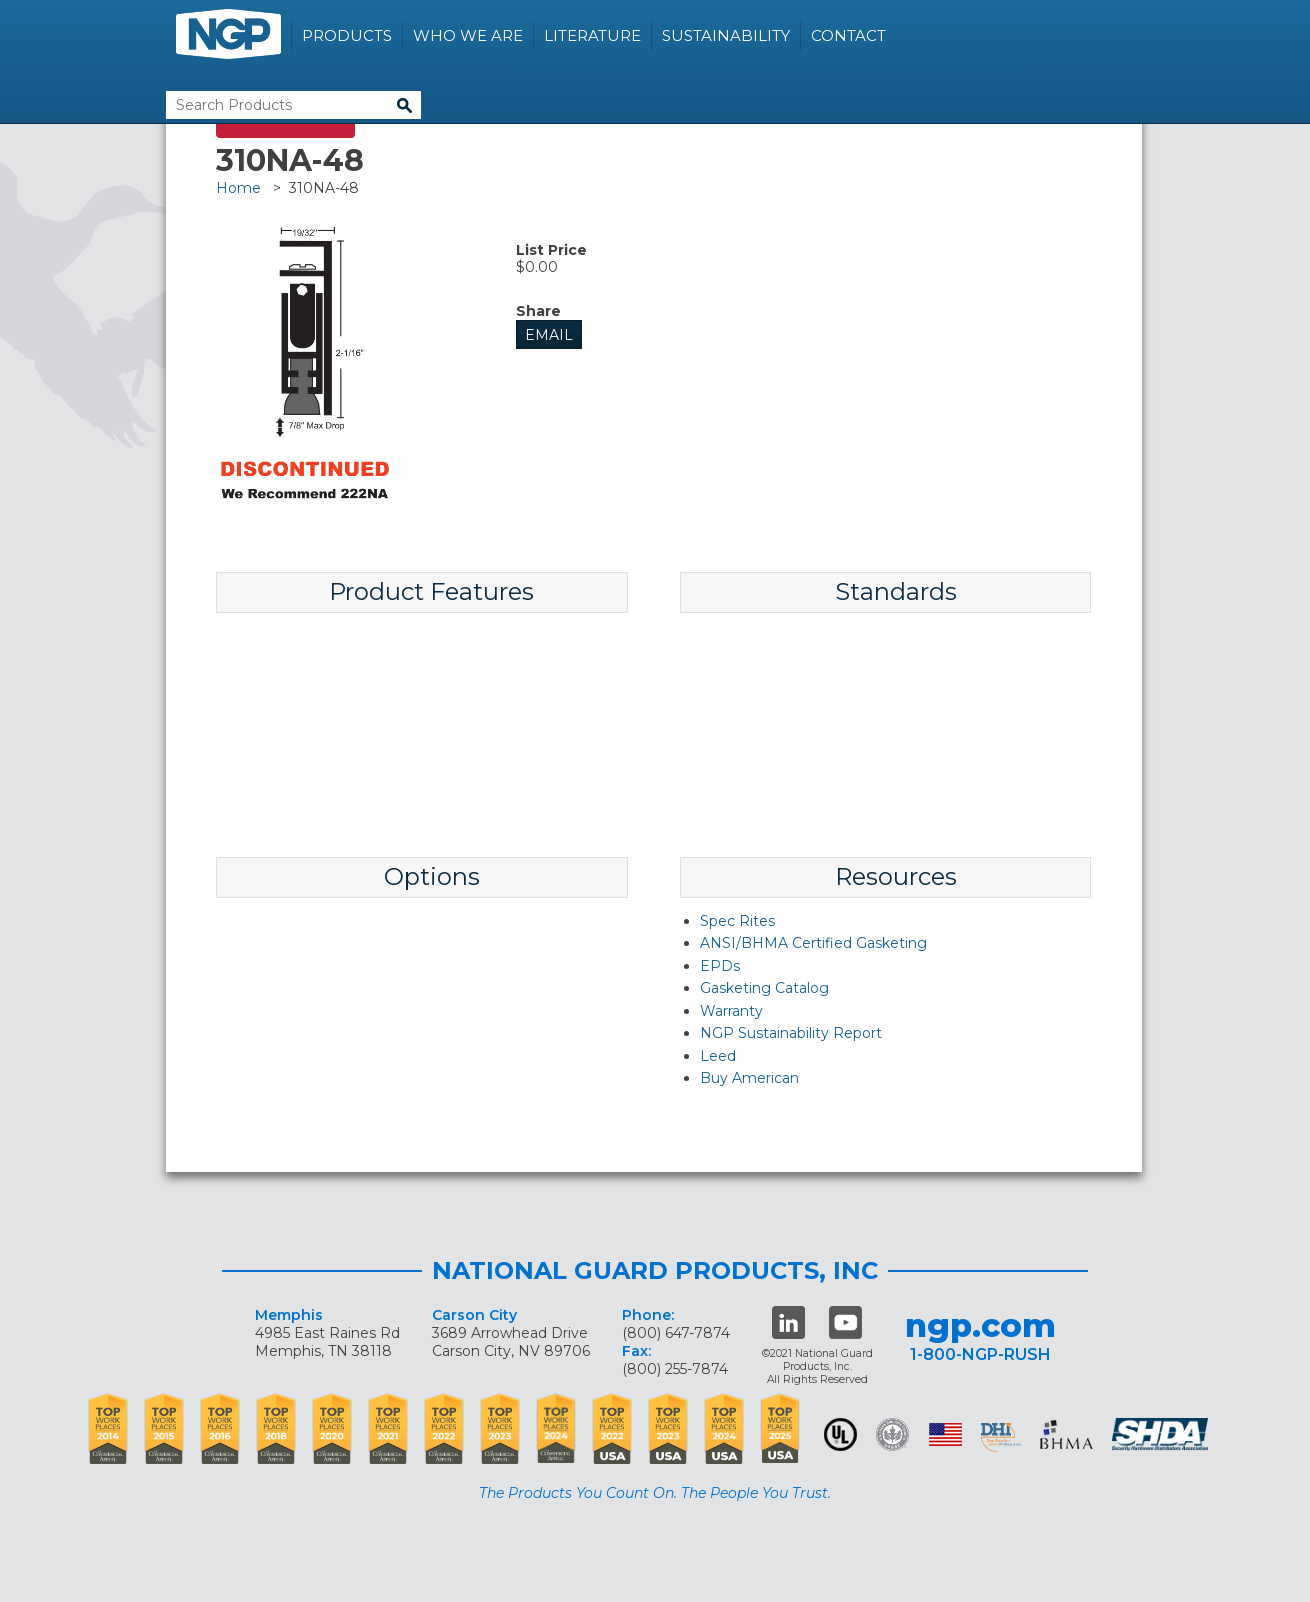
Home (238, 188)
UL (840, 1434)
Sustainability (726, 35)
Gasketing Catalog (764, 988)
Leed (718, 1056)
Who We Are (468, 35)
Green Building (892, 1434)
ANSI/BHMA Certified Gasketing (813, 943)
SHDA (1162, 1434)
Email (549, 335)
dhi (1001, 1438)
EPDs (720, 966)
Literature (592, 35)
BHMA (1066, 1434)
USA (945, 1434)
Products (347, 35)
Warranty (731, 1011)
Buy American (749, 1078)
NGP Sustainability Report (791, 1033)
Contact (848, 35)
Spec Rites (737, 921)
